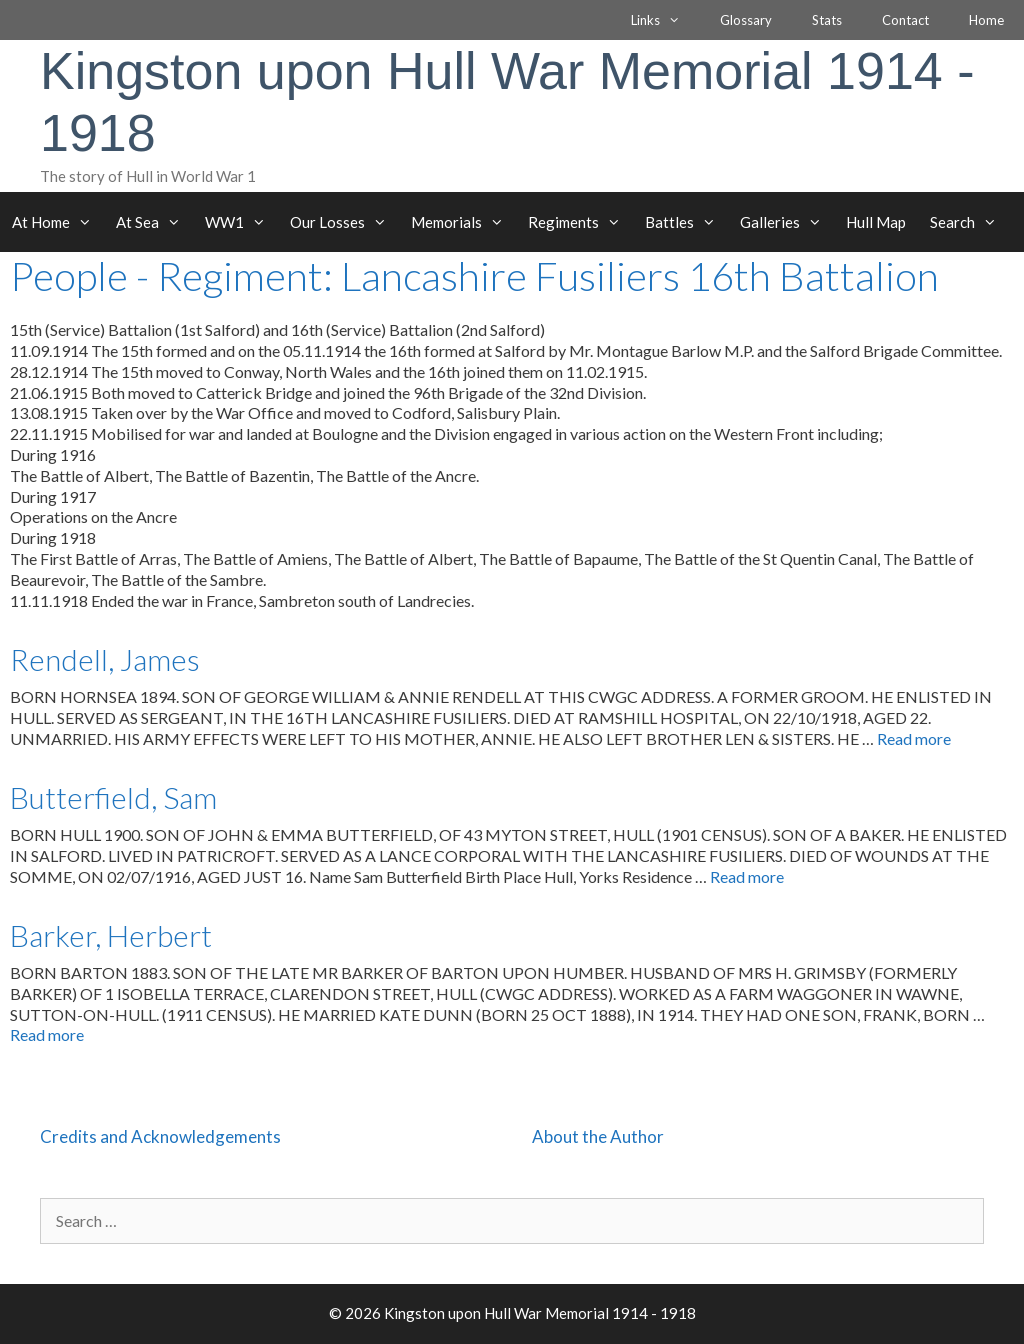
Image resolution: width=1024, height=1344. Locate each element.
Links (665, 20)
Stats (827, 20)
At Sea (154, 222)
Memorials (463, 222)
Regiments (580, 222)
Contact (905, 20)
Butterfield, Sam (113, 797)
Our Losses (344, 222)
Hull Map (876, 222)
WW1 (241, 222)
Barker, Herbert (111, 935)
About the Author (598, 1136)
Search (969, 222)
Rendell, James (105, 659)
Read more (914, 738)
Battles (686, 222)
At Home (58, 222)
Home (986, 20)
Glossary (746, 20)
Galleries (787, 222)
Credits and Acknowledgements (160, 1136)
